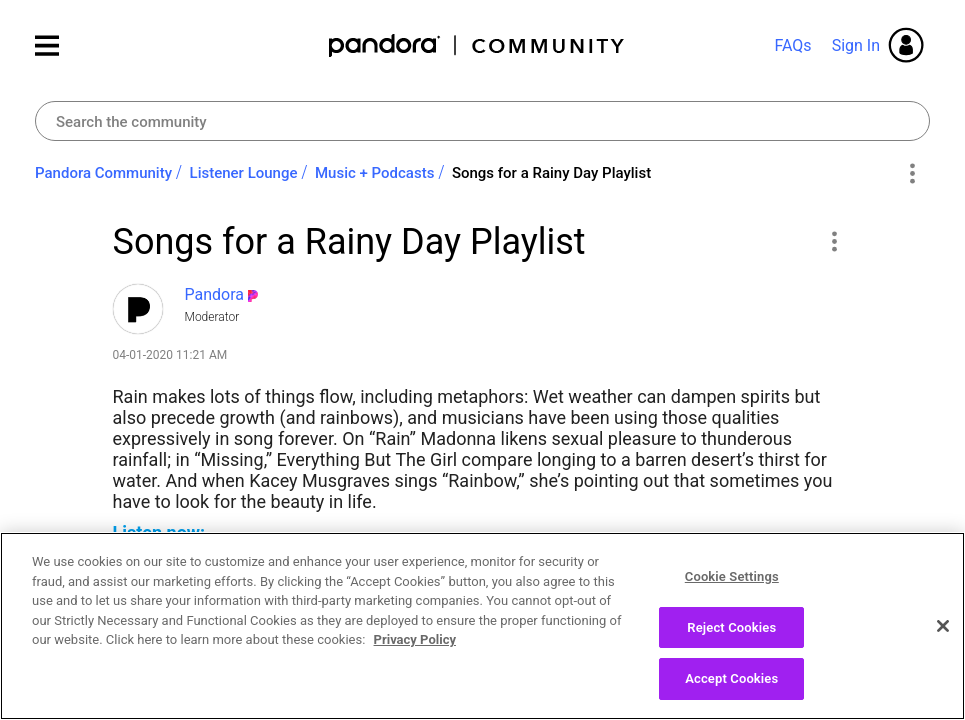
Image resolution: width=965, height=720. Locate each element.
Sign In (856, 45)
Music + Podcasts (374, 173)
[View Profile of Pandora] (215, 294)
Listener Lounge (244, 173)
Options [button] (911, 174)
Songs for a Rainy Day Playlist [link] (551, 173)
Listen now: (159, 532)
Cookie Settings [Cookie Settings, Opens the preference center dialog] (732, 578)
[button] (834, 241)
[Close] (943, 628)
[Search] (482, 121)
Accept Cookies (731, 680)
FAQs (792, 45)
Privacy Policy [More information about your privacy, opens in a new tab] (415, 641)
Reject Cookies (731, 628)
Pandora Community (477, 45)
